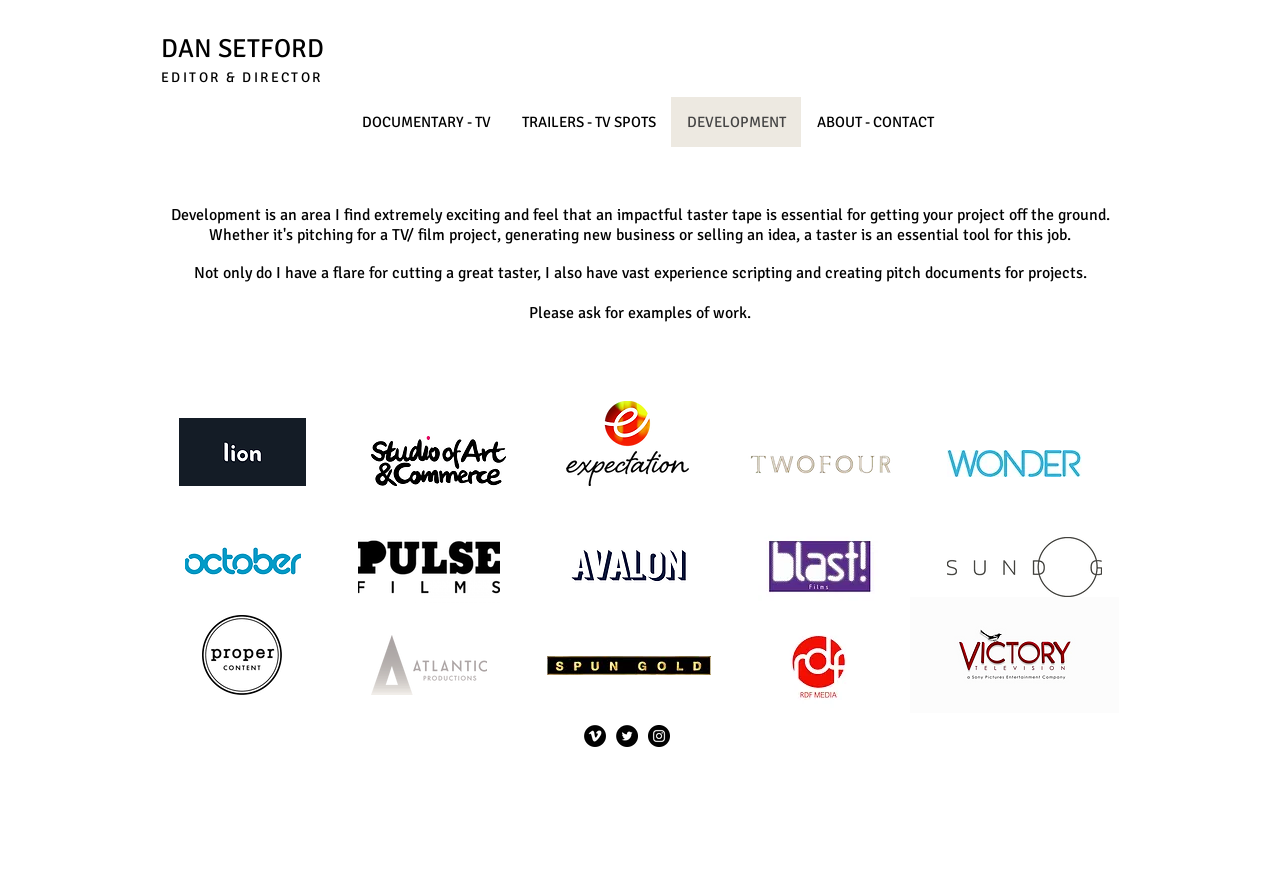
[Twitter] (627, 736)
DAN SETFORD (242, 49)
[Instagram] (659, 736)
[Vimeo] (595, 736)
